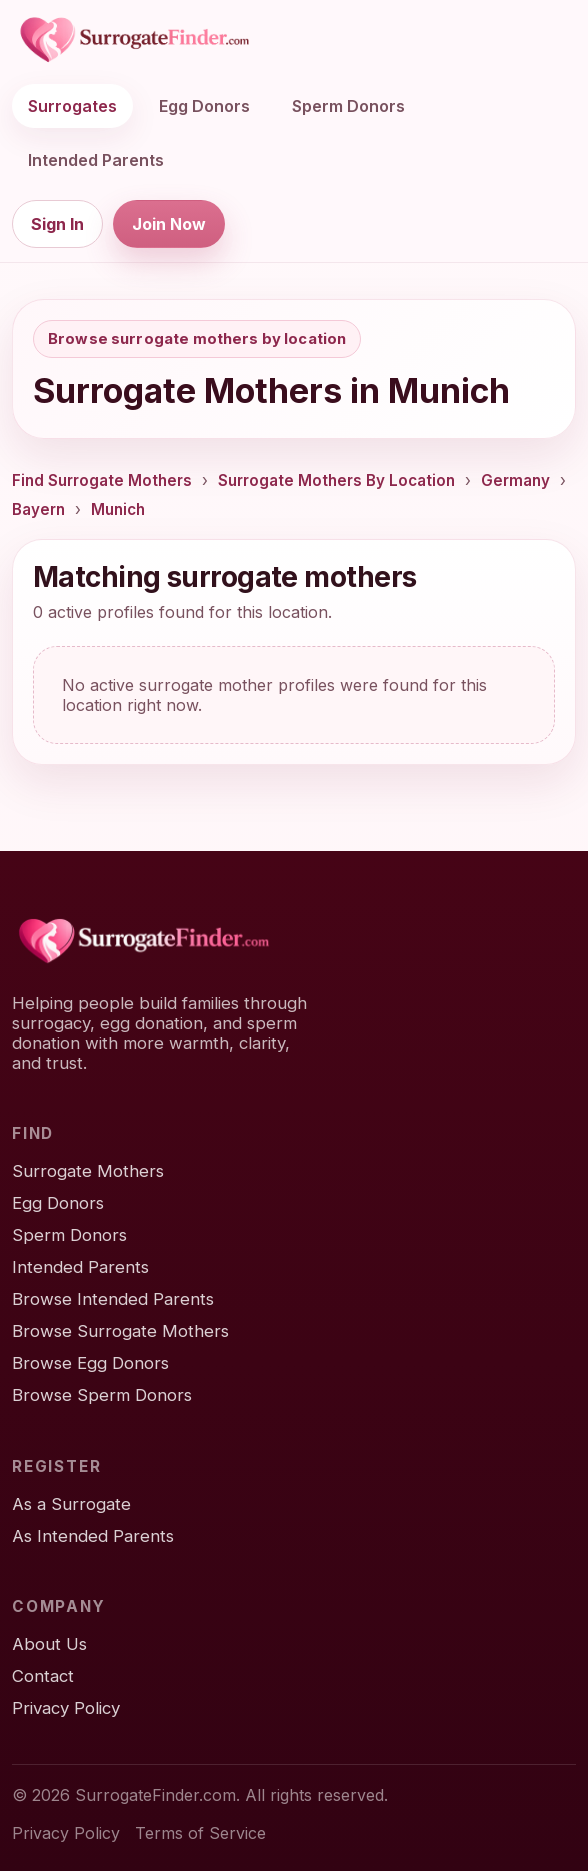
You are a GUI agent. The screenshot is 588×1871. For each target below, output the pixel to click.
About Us (49, 1644)
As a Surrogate (71, 1504)
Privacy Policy (66, 1708)
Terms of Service (200, 1833)
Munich (118, 509)
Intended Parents (96, 160)
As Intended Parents (93, 1536)
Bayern (38, 509)
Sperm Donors (348, 106)
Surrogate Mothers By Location (336, 480)
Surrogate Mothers (88, 1171)
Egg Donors (204, 106)
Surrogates (72, 106)
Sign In (57, 224)
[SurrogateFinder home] (134, 40)
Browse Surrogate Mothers (120, 1331)
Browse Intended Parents (113, 1299)
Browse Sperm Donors (102, 1395)
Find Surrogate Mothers (102, 480)
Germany (515, 480)
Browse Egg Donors (90, 1363)
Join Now (169, 224)
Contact (43, 1676)
